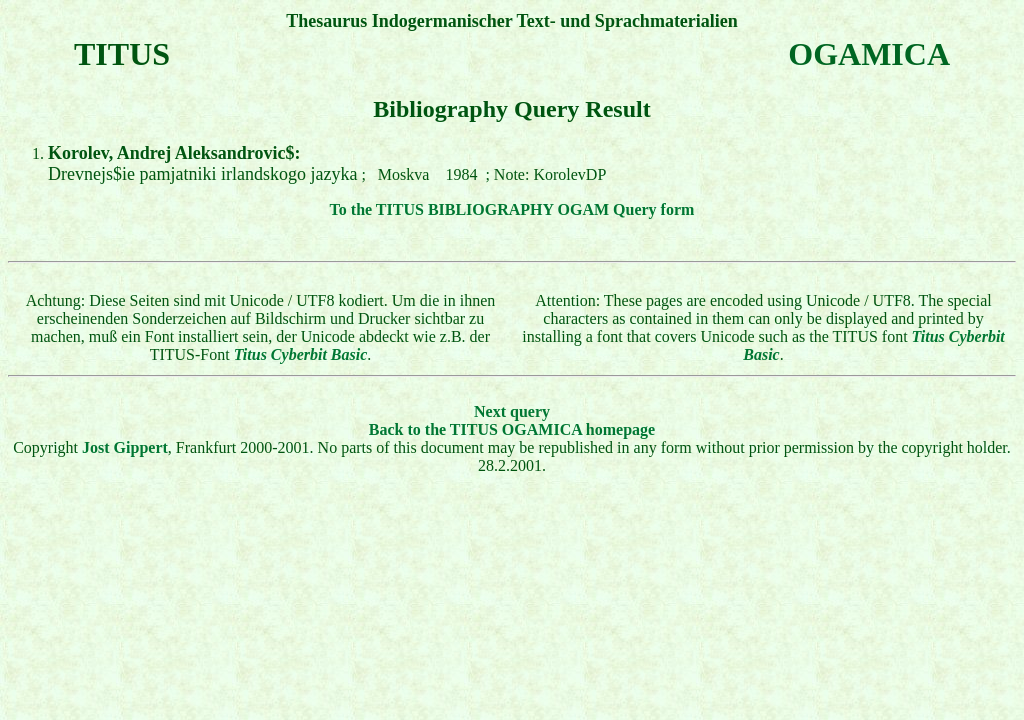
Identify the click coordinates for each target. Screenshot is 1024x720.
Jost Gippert (125, 447)
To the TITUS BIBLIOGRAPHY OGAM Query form (512, 209)
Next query (512, 411)
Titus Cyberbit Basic (301, 354)
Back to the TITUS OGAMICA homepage (512, 429)
